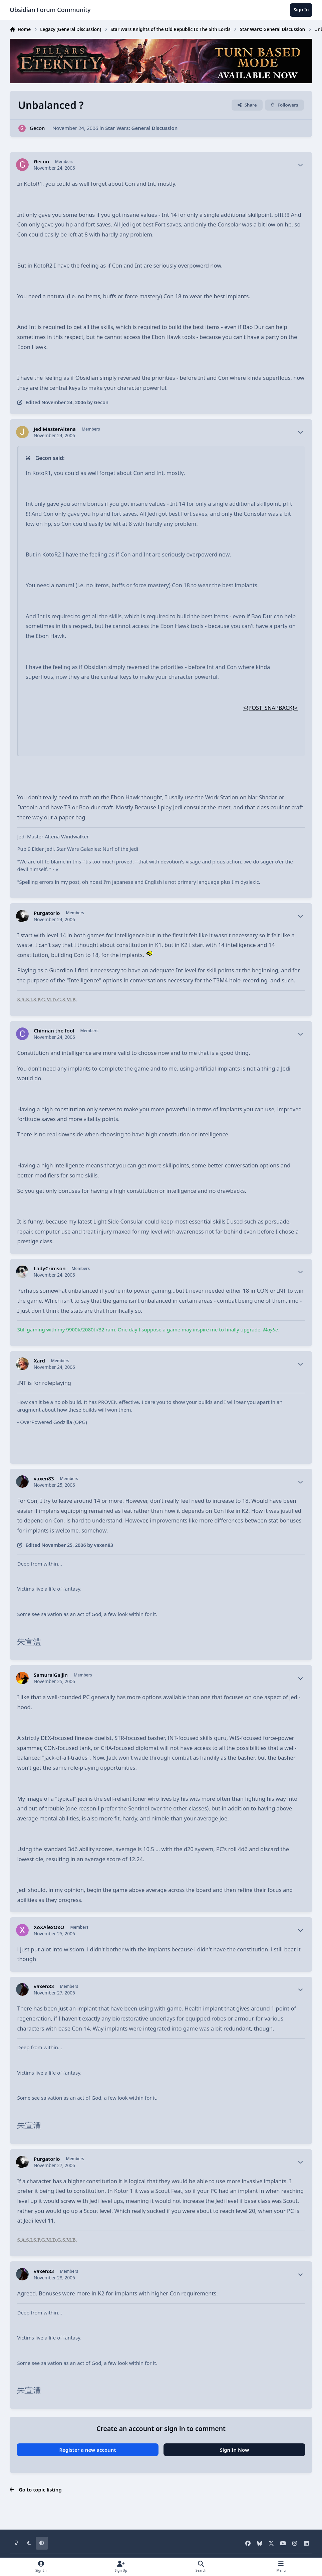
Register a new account (87, 2449)
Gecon (37, 128)
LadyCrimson (50, 1268)
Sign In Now (234, 2449)
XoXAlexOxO (49, 1927)
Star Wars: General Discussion (141, 128)
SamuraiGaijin (51, 1675)
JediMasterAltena (55, 429)
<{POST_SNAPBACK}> (270, 707)
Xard (39, 1360)
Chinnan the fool (54, 1030)
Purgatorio (47, 913)
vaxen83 (44, 1478)
